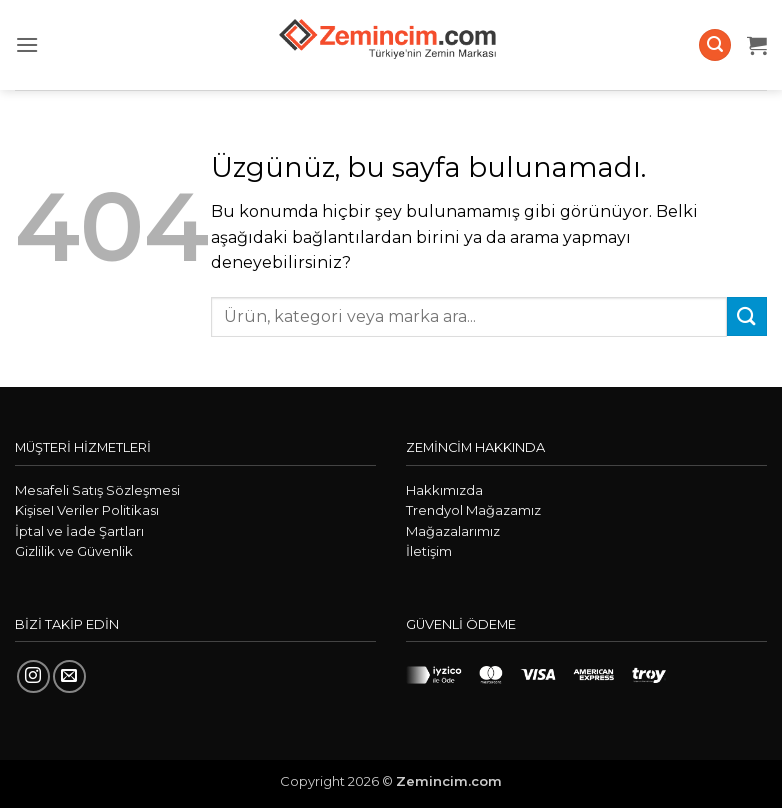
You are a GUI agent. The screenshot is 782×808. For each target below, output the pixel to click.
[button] (27, 44)
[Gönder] (747, 316)
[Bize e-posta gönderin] (69, 676)
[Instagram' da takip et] (33, 676)
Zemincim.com (449, 781)
